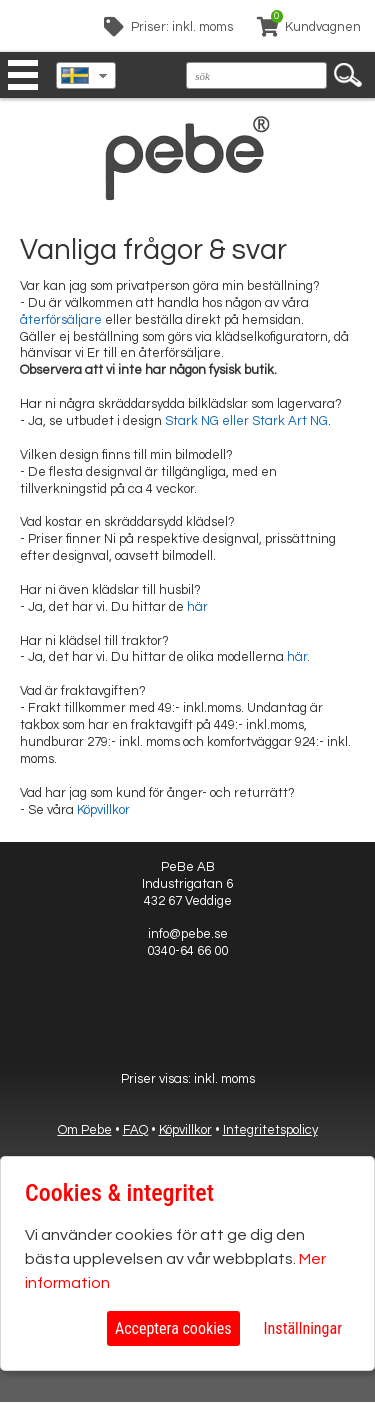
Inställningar (303, 1328)
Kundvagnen (323, 27)
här (197, 607)
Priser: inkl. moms (182, 27)
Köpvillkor (103, 810)
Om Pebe (85, 1130)
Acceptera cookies (173, 1328)
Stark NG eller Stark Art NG (246, 421)
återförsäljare (61, 320)
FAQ (135, 1130)
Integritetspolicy (270, 1130)
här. (298, 657)
